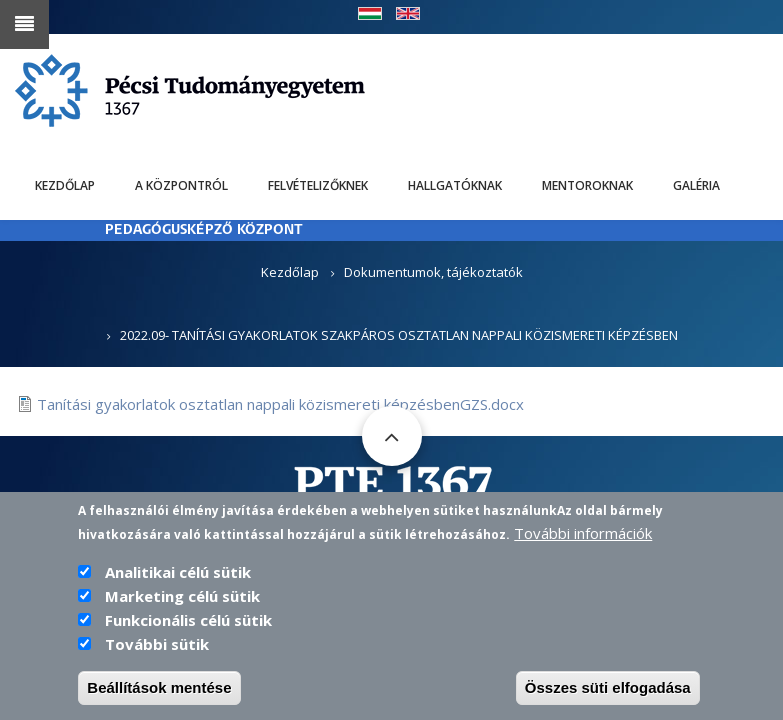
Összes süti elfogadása (608, 697)
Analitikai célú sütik (178, 582)
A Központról (181, 185)
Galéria (696, 185)
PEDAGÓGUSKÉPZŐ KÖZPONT (204, 230)
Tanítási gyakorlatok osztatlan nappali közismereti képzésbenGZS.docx (280, 404)
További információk (583, 543)
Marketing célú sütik (182, 606)
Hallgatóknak (455, 185)
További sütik (157, 654)
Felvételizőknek (318, 185)
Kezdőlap (65, 185)
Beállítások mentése (159, 697)
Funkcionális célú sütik (188, 630)
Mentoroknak (587, 185)
